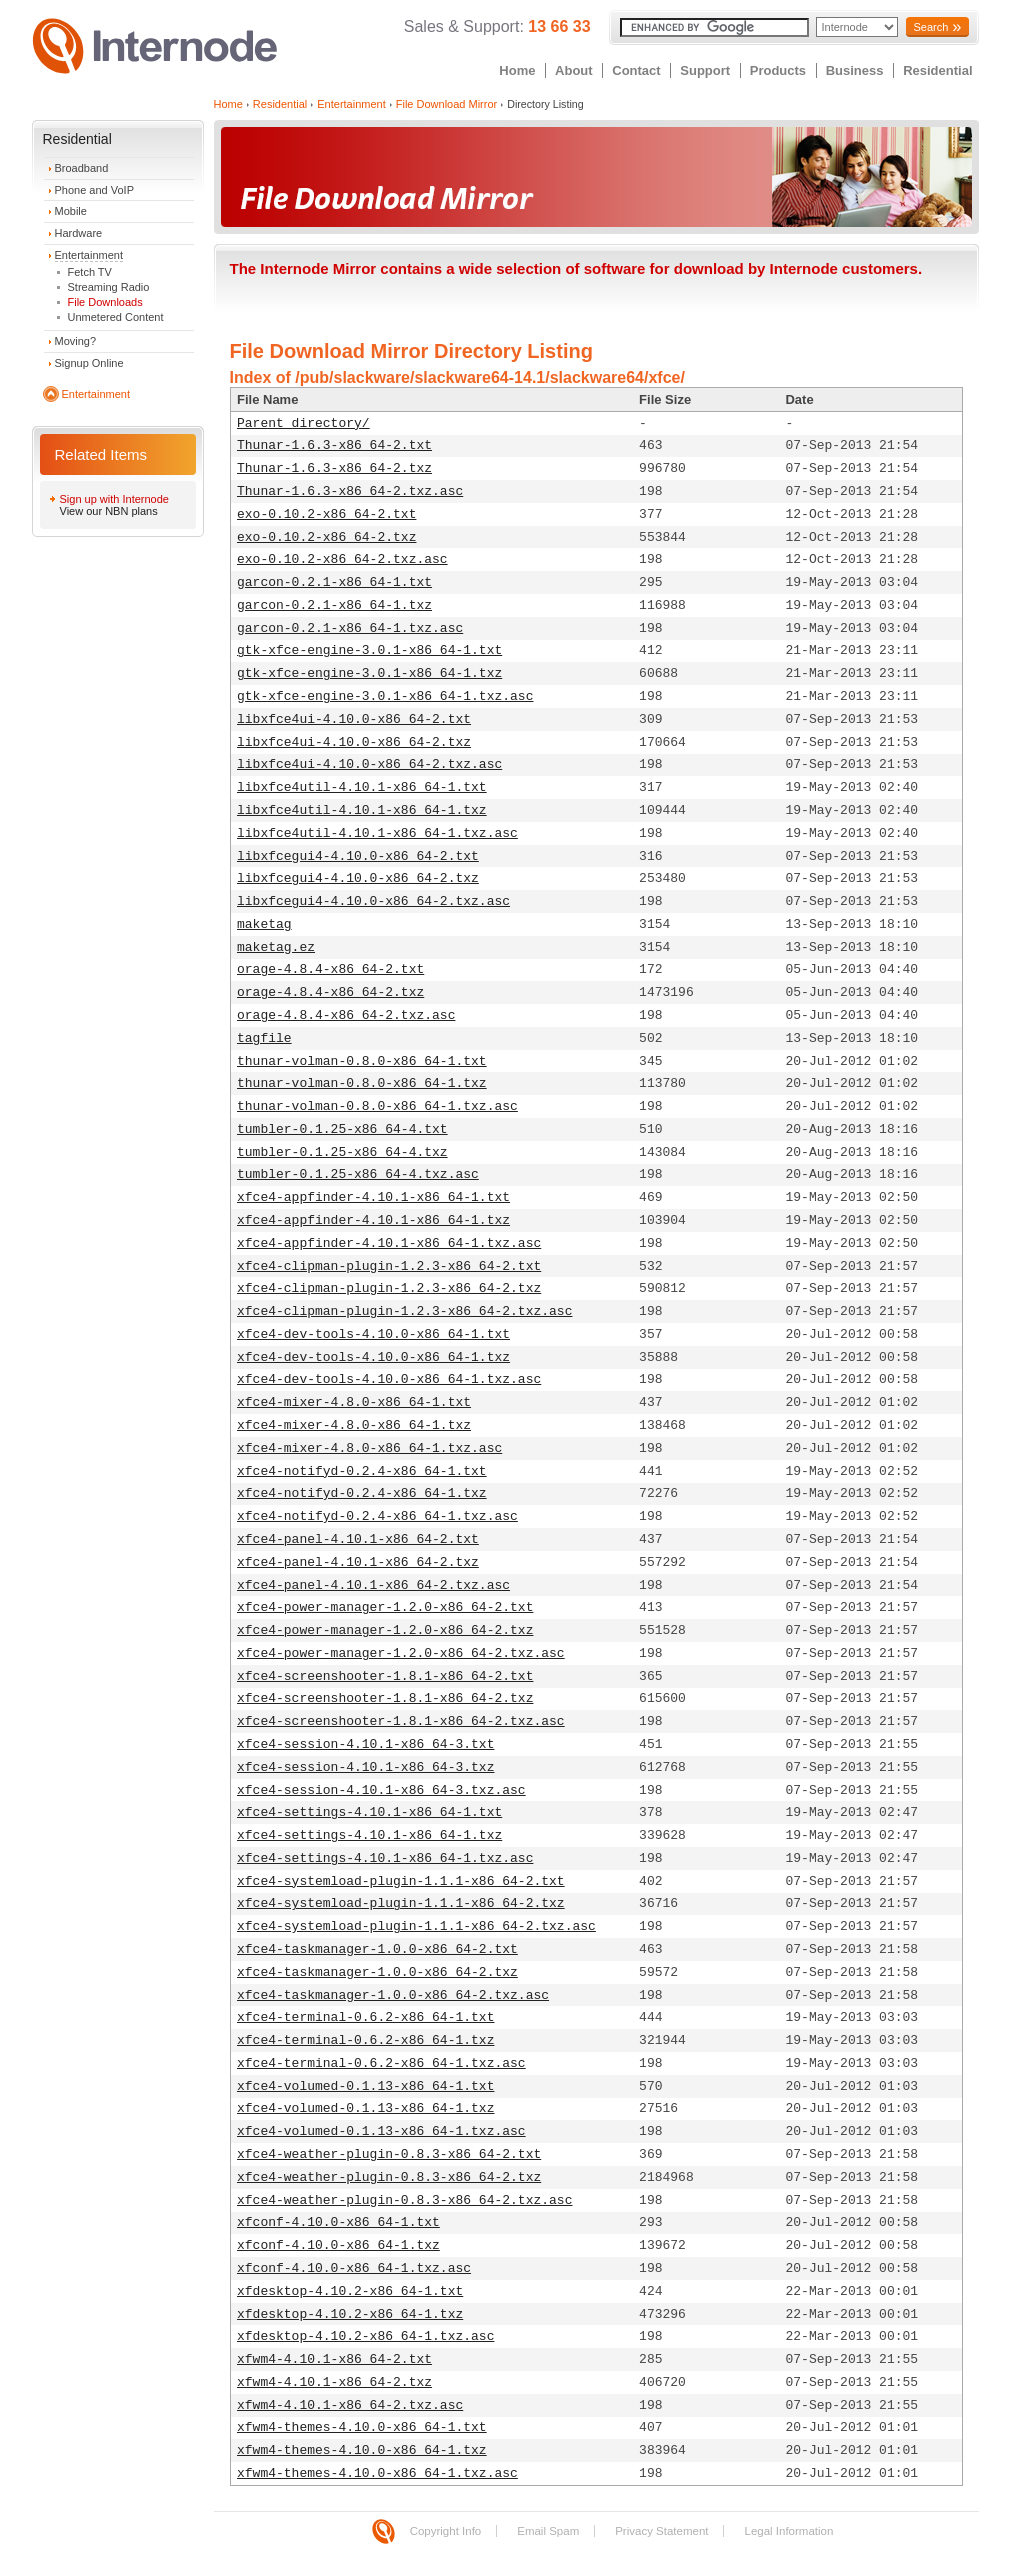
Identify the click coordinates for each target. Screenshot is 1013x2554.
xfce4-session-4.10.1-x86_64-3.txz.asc (381, 1790)
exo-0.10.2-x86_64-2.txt (326, 514)
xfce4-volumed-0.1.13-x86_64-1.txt (365, 2086)
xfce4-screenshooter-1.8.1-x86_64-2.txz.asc (401, 1721)
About (574, 70)
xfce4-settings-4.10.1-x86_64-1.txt (369, 1812)
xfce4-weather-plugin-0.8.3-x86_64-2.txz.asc (404, 2200)
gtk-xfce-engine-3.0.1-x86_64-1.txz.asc (385, 696)
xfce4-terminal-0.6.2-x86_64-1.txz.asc (381, 2063)
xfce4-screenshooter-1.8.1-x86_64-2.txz (385, 1698)
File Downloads (105, 302)
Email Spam (548, 2531)
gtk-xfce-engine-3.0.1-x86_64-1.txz (369, 673)
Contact (636, 70)
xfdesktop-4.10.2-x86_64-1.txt (350, 2291)
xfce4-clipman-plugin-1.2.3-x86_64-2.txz (389, 1288)
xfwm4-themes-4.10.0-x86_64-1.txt (362, 2427)
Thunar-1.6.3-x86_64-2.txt (334, 445)
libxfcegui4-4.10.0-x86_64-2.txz (358, 878)
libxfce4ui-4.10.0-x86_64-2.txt (354, 719)
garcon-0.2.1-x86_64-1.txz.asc (350, 628)
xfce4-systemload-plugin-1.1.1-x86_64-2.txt (401, 1881)
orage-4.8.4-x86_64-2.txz (330, 992)
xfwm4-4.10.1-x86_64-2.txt (334, 2359)
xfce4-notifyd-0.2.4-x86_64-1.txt (362, 1471)
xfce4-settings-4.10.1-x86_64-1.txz (369, 1835)
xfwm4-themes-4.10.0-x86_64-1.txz (362, 2450)
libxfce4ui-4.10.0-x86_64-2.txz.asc (369, 764)
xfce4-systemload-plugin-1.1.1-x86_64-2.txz (401, 1903)
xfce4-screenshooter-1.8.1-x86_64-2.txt (385, 1676)
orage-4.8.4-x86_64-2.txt (330, 969)
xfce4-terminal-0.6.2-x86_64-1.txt (365, 2017)
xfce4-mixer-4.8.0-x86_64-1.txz (354, 1425)
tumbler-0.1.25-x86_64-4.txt (342, 1129)
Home (517, 70)
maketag (264, 924)
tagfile (264, 1038)
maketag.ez (276, 947)
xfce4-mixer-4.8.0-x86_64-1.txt (354, 1402)
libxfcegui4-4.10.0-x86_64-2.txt (358, 856)
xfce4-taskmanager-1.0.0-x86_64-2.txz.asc (393, 1995)
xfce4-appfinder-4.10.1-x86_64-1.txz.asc (389, 1243)
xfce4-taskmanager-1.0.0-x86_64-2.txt (377, 1949)
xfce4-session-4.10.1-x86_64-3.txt (365, 1744)
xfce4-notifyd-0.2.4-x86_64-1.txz (362, 1493)
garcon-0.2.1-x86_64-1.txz (334, 605)
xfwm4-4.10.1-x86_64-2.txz (334, 2382)
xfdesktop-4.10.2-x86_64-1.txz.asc (365, 2336)
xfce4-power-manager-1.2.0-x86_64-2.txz (385, 1630)
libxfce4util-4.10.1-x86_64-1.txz (362, 810)
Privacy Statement (661, 2531)
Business (855, 70)
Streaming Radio (109, 287)
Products (778, 70)
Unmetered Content (116, 317)
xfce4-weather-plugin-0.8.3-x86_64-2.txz (389, 2177)
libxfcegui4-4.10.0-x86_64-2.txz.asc (373, 901)
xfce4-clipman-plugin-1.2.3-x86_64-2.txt (389, 1266)
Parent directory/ (303, 423)
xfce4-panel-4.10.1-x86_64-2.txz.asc (373, 1585)
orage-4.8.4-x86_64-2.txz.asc (346, 1015)
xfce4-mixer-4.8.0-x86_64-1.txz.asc (369, 1448)
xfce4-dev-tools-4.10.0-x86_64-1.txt (373, 1334)
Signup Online (89, 363)
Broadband (82, 168)
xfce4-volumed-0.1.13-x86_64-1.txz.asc (381, 2131)
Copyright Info (446, 2531)
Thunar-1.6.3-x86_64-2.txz (334, 468)
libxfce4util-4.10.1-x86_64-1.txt (362, 787)
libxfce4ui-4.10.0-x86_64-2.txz (354, 742)
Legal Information (788, 2531)
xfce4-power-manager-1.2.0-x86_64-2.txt (385, 1607)
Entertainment (89, 255)
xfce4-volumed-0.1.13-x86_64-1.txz (365, 2108)
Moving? (76, 341)
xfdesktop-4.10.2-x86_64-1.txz (350, 2314)
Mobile (71, 211)
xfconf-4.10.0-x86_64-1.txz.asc (354, 2268)
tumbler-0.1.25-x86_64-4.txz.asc (358, 1174)
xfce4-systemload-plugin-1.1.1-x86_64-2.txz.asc (416, 1926)
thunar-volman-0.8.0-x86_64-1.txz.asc (377, 1106)
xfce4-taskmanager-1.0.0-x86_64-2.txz (377, 1972)
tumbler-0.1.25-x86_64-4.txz (342, 1152)
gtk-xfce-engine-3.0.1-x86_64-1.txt (369, 650)
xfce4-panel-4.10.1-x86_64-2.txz (358, 1562)
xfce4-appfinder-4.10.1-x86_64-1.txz (373, 1220)
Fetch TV (90, 272)
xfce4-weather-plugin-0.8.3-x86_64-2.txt (389, 2154)
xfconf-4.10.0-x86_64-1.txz (338, 2245)
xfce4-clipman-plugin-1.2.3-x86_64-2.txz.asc (404, 1311)
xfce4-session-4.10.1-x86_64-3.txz (365, 1767)
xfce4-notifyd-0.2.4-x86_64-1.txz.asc (377, 1516)
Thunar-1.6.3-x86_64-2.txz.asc (350, 491)
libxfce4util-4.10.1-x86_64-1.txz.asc (377, 833)
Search (930, 27)
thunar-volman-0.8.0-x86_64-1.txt (362, 1061)
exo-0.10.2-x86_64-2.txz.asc (342, 559)
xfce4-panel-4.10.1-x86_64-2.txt (358, 1539)
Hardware (79, 233)
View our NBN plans (109, 511)
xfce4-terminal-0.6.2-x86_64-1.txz (365, 2040)
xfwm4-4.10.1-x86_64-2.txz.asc (350, 2405)
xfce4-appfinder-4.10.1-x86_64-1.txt (373, 1197)
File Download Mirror (446, 104)
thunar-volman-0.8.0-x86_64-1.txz (362, 1083)
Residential (937, 70)
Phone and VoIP (95, 190)
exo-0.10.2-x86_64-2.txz (326, 537)
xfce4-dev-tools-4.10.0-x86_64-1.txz (373, 1357)
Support (705, 70)
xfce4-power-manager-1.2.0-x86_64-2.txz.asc (401, 1653)
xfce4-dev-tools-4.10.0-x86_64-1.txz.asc (389, 1379)
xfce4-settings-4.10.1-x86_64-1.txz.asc (385, 1858)
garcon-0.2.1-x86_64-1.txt (334, 582)
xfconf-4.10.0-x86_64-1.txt (338, 2222)
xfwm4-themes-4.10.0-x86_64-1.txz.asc (377, 2473)
